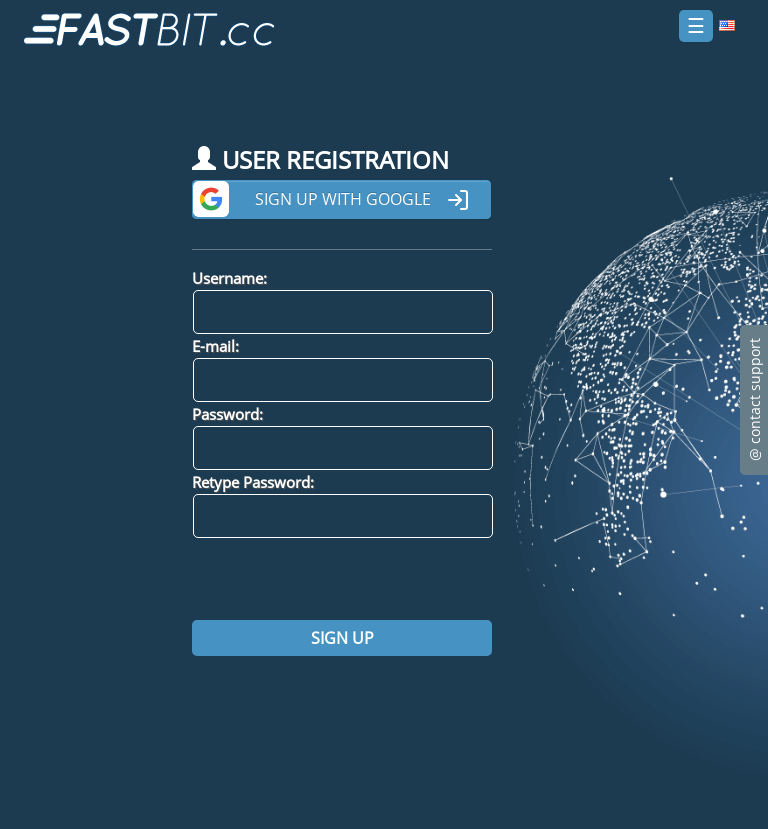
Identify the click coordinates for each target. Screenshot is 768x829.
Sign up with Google (362, 200)
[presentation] (344, 579)
